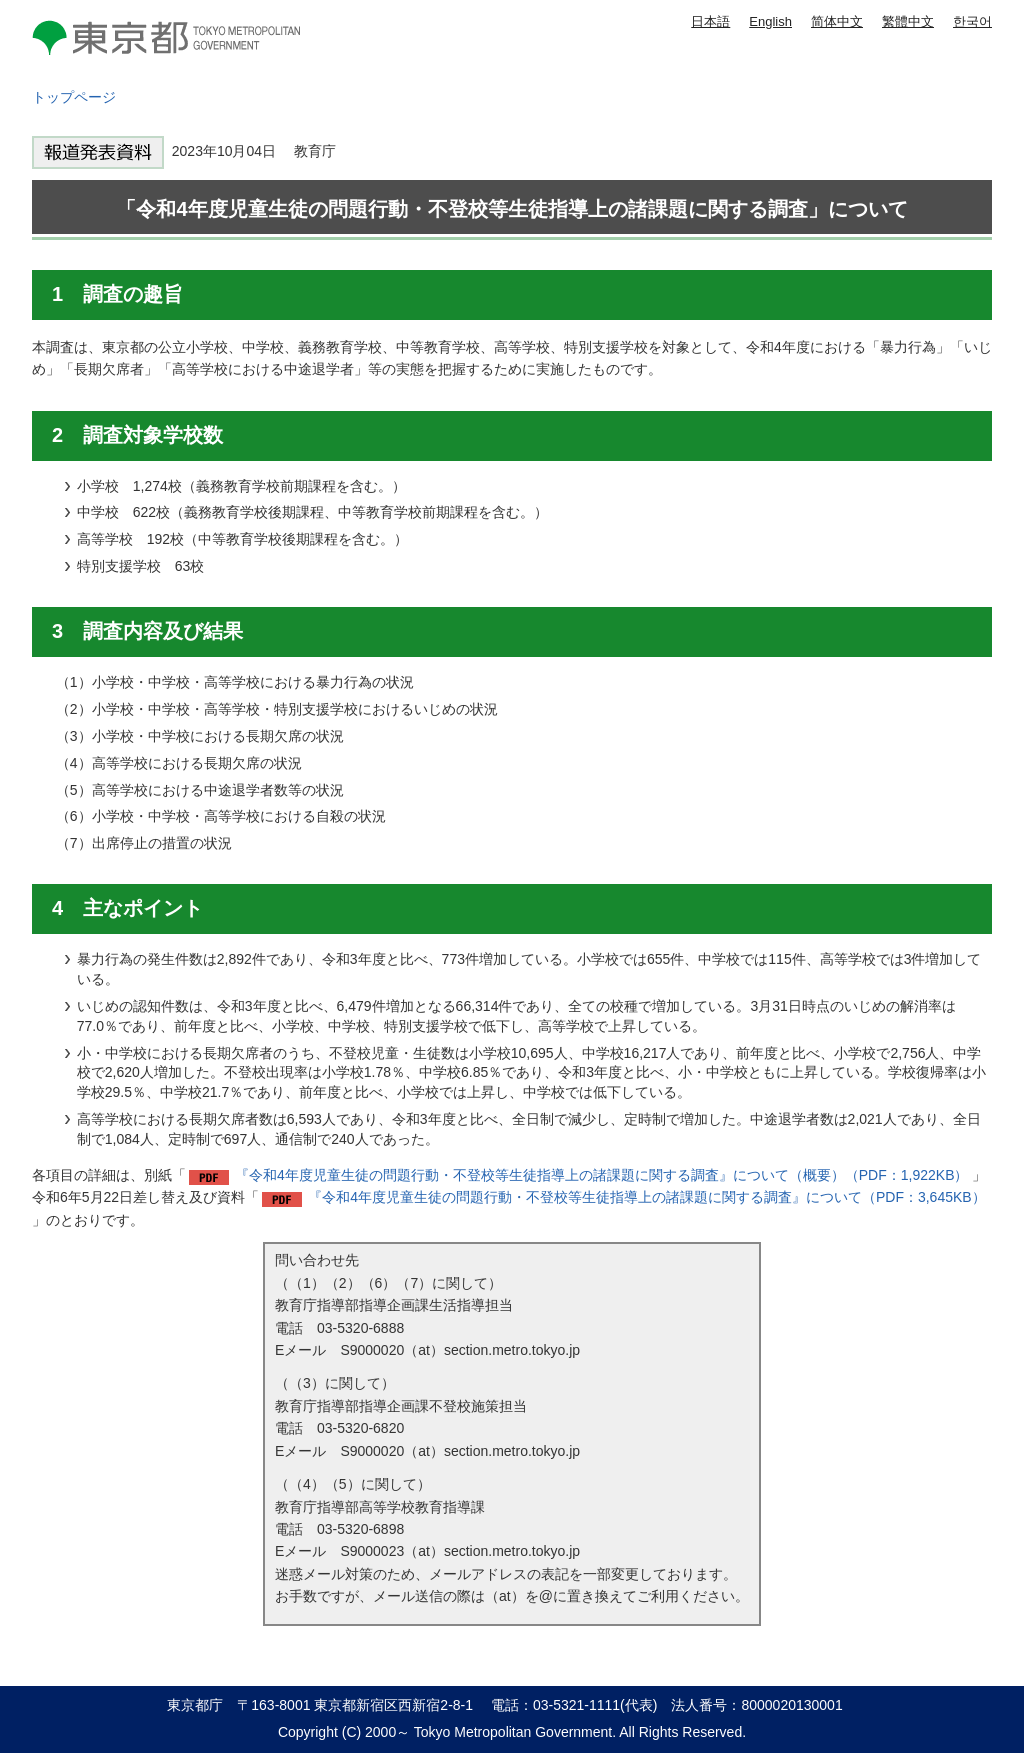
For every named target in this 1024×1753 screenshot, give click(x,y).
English (770, 21)
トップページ (74, 97)
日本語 (710, 21)
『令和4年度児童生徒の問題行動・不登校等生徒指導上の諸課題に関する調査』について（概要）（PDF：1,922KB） (602, 1175)
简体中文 (837, 21)
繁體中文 (908, 21)
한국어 (972, 21)
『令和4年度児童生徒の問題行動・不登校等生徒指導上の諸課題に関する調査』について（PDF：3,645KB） (647, 1197)
